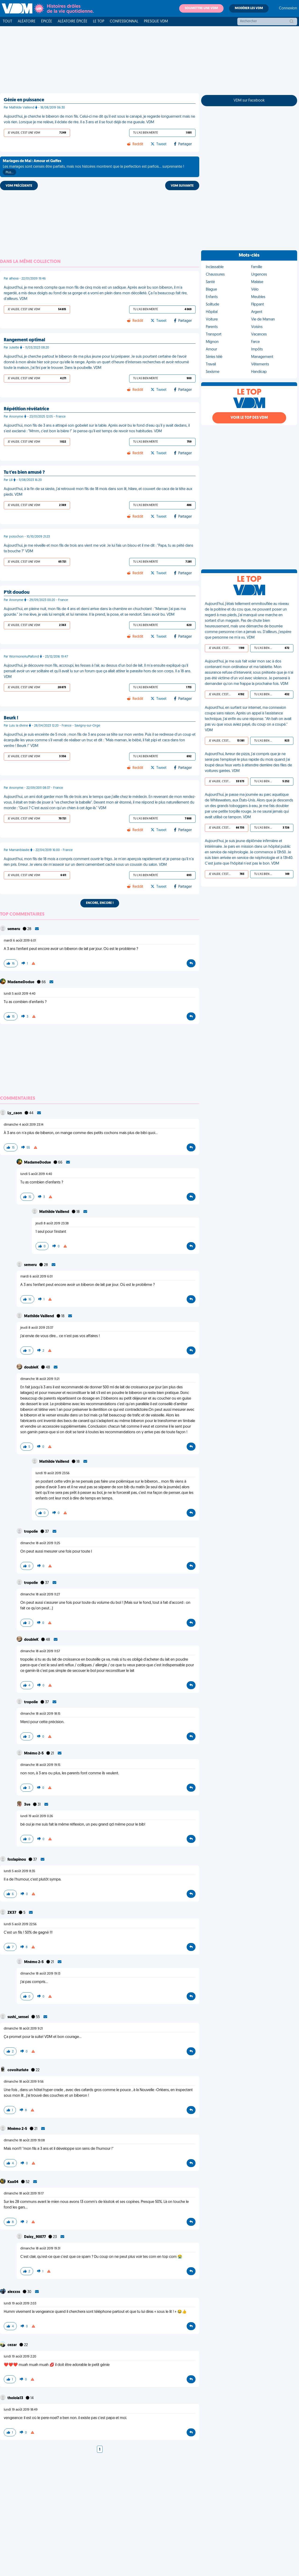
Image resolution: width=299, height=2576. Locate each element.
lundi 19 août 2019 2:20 (20, 2356)
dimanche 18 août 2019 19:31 (40, 2248)
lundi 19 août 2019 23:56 (53, 1473)
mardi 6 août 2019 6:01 (20, 940)
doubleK (31, 1367)
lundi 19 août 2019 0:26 (36, 1816)
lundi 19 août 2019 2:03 (20, 2303)
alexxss (14, 2292)
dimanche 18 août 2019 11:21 (39, 1379)
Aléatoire (27, 21)
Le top (98, 21)
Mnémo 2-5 (34, 1753)
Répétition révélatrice (26, 409)
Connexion (288, 8)
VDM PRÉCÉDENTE (19, 186)
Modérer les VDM (249, 8)
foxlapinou (17, 1860)
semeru (14, 929)
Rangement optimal (24, 340)
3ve (27, 1805)
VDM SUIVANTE (182, 186)
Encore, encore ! (100, 903)
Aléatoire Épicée (72, 21)
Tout (7, 21)
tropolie (31, 1532)
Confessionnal (124, 21)
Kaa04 (13, 2182)
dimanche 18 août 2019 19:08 (24, 2140)
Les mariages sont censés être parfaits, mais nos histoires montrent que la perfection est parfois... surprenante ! (93, 167)
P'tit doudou (16, 592)
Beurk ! (11, 718)
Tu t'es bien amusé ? (24, 472)
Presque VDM (156, 21)
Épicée (46, 21)
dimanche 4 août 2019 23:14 (23, 1125)
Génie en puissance (24, 100)
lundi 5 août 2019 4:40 (20, 994)
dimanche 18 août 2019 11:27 (40, 1594)
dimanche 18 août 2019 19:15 (40, 1765)
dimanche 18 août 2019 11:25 (40, 1543)
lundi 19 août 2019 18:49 (21, 2410)
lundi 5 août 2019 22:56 (20, 1924)
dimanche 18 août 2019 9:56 (24, 2082)
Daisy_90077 (35, 2237)
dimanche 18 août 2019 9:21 (23, 2028)
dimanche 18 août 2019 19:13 (40, 1974)
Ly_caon (15, 1113)
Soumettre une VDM (201, 8)
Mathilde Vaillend (54, 1212)
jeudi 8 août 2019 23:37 (36, 1328)
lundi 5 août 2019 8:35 (19, 1871)
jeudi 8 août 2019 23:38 (52, 1223)
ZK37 (12, 1913)
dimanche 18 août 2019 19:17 (24, 2193)
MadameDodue (21, 982)
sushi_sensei (18, 2017)
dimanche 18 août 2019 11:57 (40, 1651)
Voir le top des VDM (249, 418)
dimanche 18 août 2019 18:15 (40, 1714)
